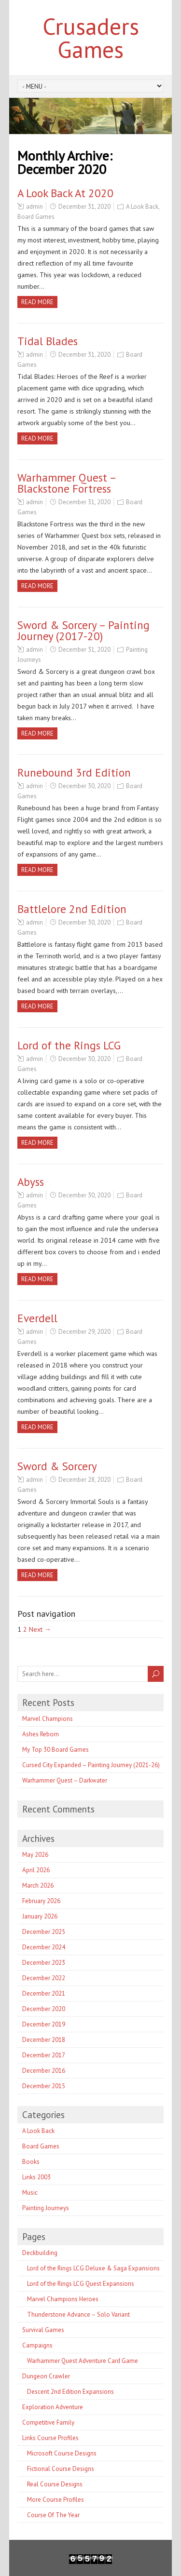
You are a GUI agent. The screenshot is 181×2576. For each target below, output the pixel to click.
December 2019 (43, 2024)
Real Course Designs (55, 2484)
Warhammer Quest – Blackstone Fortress (66, 483)
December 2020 (43, 2009)
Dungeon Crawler (46, 2376)
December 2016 (43, 2070)
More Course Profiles (55, 2500)
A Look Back (142, 206)
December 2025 (43, 1932)
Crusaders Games (90, 37)
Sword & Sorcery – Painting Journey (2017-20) (83, 630)
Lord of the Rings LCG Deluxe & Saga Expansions (93, 2268)
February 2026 (41, 1901)
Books (31, 2162)
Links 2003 (36, 2177)
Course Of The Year (53, 2515)
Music (30, 2192)
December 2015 (43, 2086)
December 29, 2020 (84, 1332)
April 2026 (36, 1870)
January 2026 (39, 1916)
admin (34, 206)
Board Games (36, 217)
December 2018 (43, 2040)
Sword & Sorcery (57, 1466)
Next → (40, 1629)
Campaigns (37, 2345)
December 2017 (43, 2055)
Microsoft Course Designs (62, 2453)
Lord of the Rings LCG (69, 1045)
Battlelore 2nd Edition (71, 909)
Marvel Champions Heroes (62, 2299)
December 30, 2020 (84, 786)
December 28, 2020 (84, 1480)
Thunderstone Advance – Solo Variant (78, 2314)
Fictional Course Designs (60, 2469)
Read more (37, 302)
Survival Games (43, 2330)
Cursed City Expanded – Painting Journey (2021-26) (91, 1765)
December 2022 (43, 1978)
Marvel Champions (47, 1719)
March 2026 (38, 1885)
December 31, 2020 (84, 206)
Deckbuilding (39, 2253)
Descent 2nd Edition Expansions (70, 2392)
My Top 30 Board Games (55, 1749)
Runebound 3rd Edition (74, 772)
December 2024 (43, 1947)
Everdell (37, 1318)
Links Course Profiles (50, 2438)
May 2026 (35, 1855)
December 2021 (43, 1993)
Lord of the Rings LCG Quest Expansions (80, 2284)
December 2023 (43, 1963)
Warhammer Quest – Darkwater (64, 1780)
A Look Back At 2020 (65, 193)
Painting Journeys (45, 2208)
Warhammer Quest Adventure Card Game (82, 2361)
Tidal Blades (47, 341)
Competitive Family (48, 2422)
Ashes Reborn (40, 1734)
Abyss (30, 1182)
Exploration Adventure (52, 2407)
